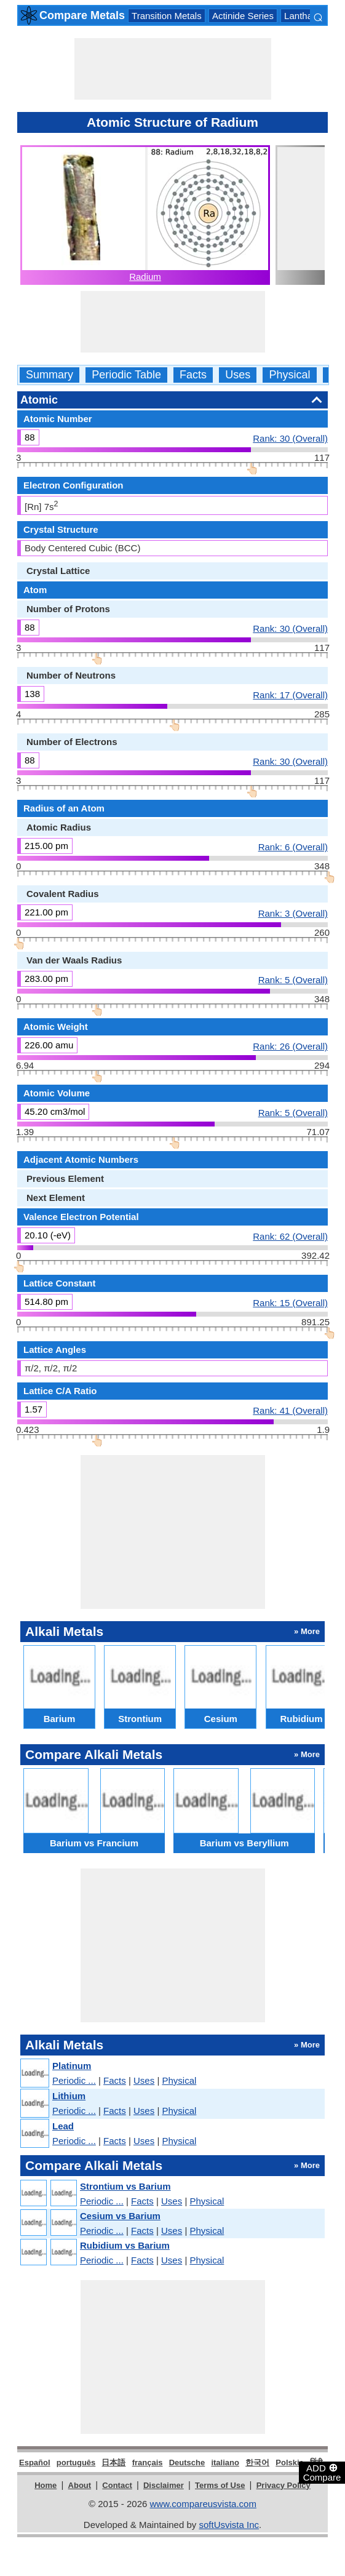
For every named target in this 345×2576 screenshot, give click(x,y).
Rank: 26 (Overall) (290, 1046)
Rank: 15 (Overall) (290, 1302)
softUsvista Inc (229, 2524)
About (80, 2485)
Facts (193, 375)
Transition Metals (167, 15)
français (147, 2462)
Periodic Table (126, 375)
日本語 (113, 2462)
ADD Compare (322, 2472)
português (76, 2462)
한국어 (257, 2462)
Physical (289, 375)
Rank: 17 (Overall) (290, 695)
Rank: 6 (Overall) (293, 846)
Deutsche (187, 2462)
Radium (145, 276)
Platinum (71, 2065)
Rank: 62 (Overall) (290, 1236)
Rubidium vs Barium (125, 2245)
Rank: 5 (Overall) (293, 979)
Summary (49, 375)
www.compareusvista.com (203, 2503)
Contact (117, 2485)
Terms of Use (220, 2485)
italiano (225, 2462)
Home (45, 2485)
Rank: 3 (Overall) (293, 913)
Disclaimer (163, 2485)
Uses (237, 375)
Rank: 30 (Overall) (290, 438)
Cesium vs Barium (120, 2216)
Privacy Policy (283, 2485)
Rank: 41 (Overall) (290, 1410)
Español (34, 2462)
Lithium (68, 2096)
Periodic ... (74, 2080)
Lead (63, 2126)
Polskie (290, 2462)
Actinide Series (243, 15)
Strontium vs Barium (125, 2186)
